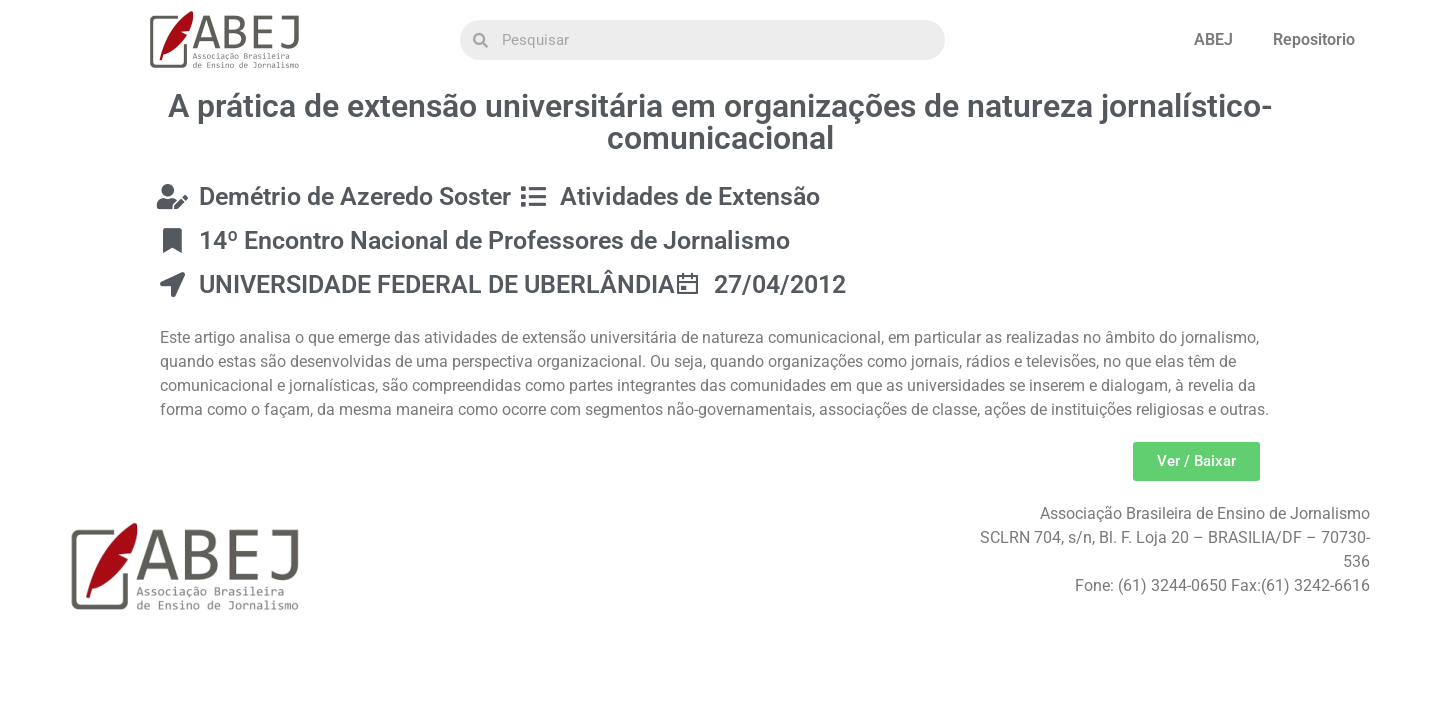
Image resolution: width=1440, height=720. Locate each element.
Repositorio (1314, 39)
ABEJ (1213, 39)
